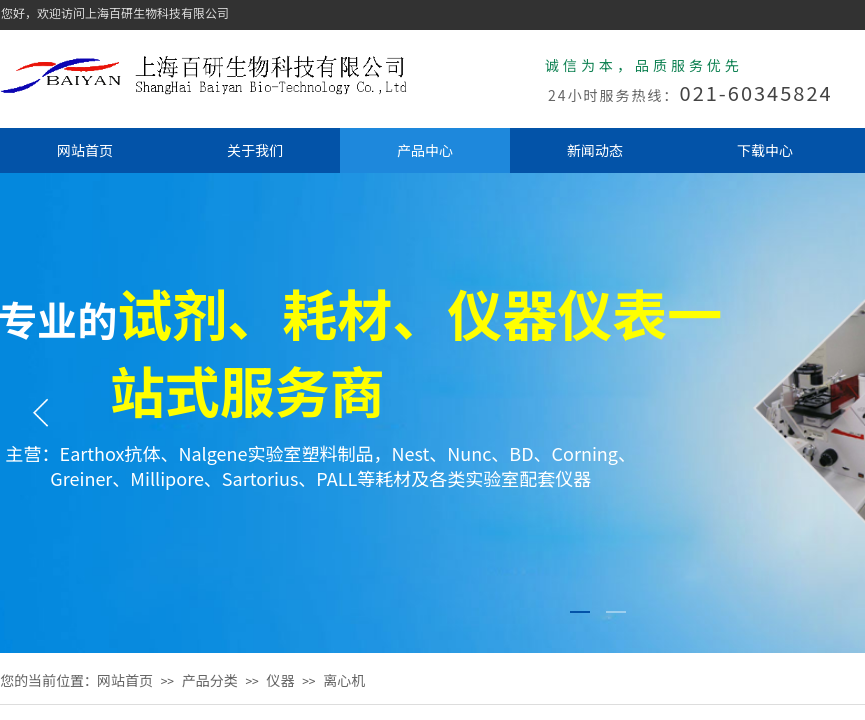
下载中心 (765, 150)
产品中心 (425, 150)
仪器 (280, 680)
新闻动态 (595, 150)
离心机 (344, 680)
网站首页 (85, 150)
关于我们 (255, 150)
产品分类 (210, 680)
